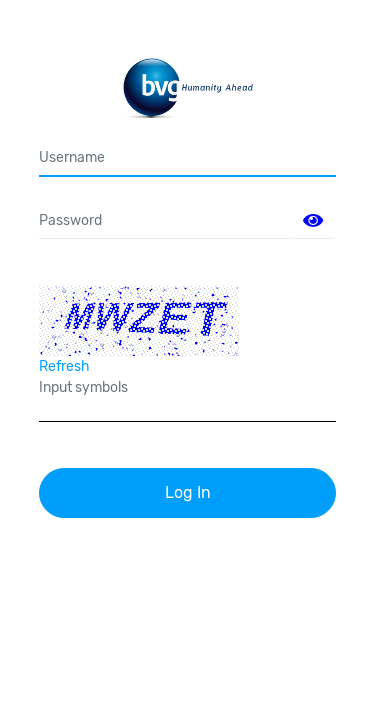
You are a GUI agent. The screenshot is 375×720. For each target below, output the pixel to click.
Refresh (64, 366)
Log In (188, 492)
